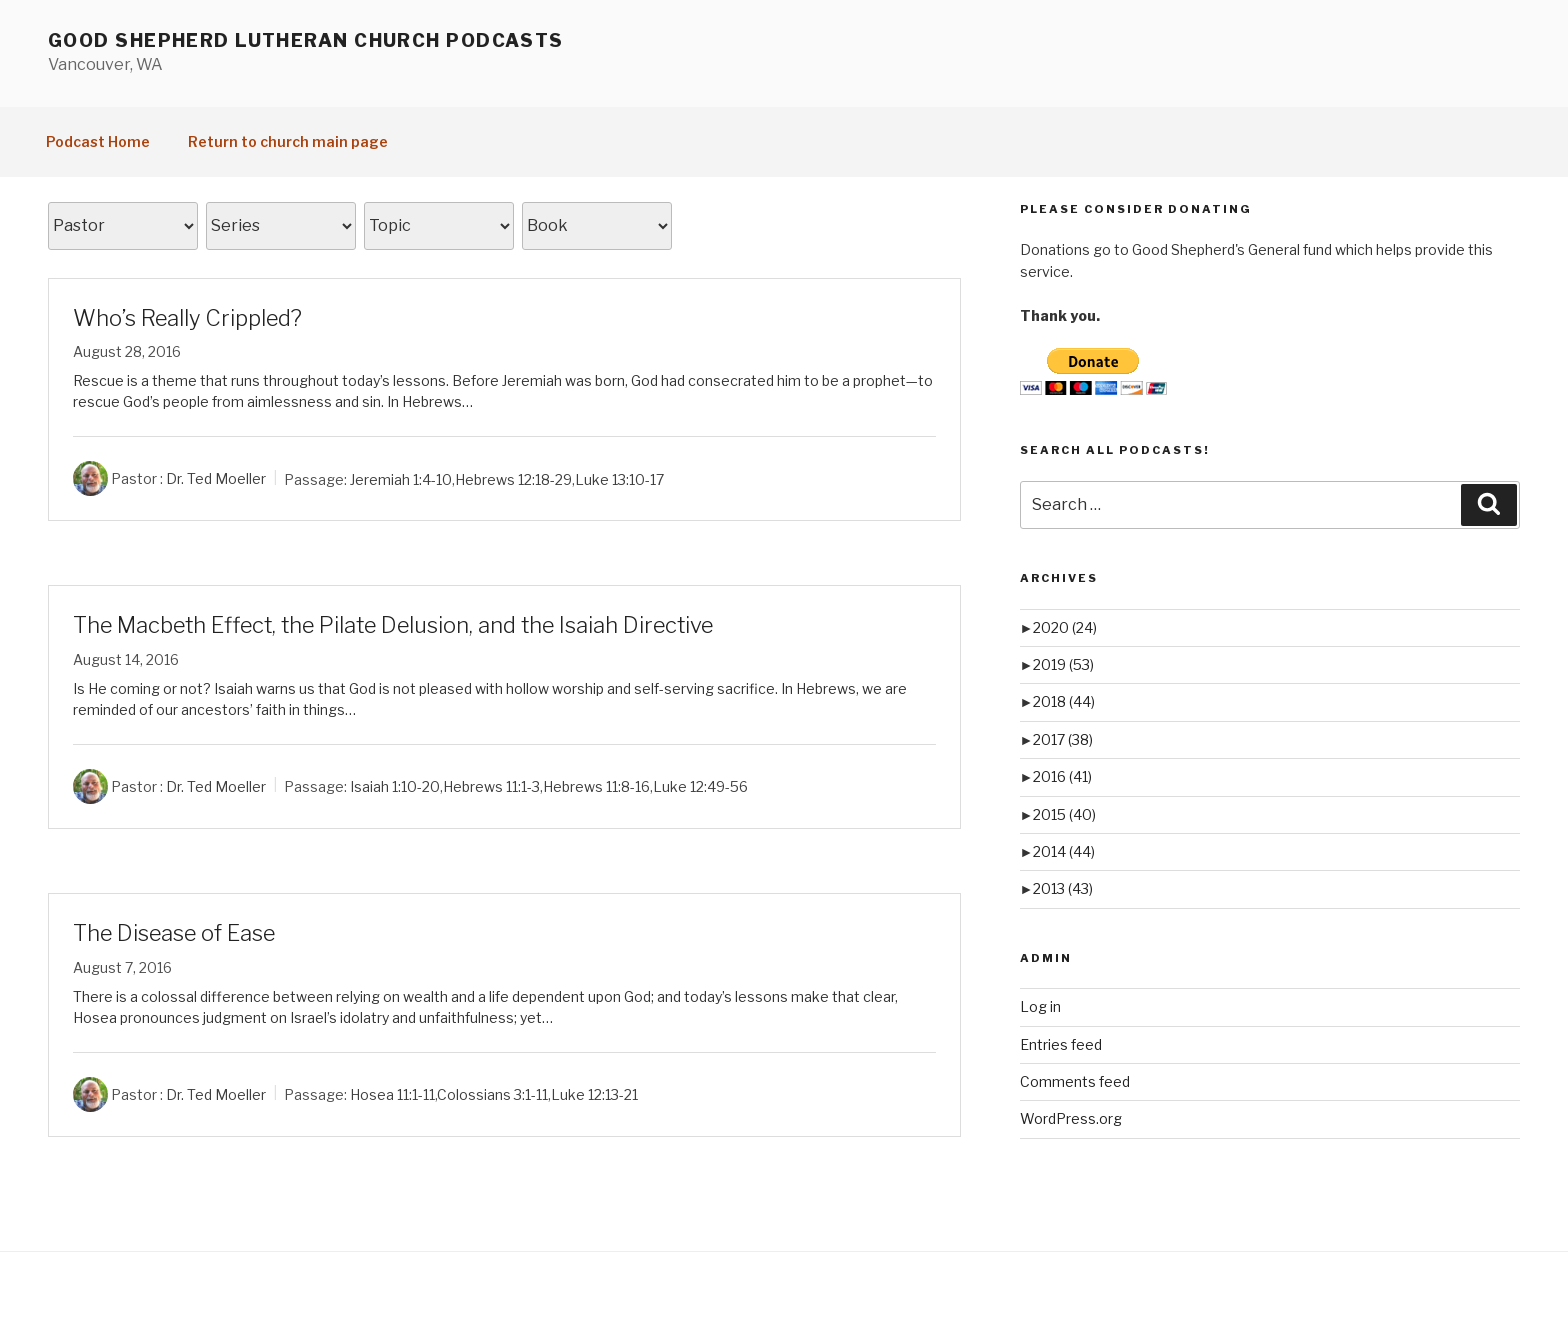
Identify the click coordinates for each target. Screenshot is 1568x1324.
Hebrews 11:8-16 (596, 786)
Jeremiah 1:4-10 (401, 478)
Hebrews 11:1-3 (491, 786)
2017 (1063, 739)
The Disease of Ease (174, 933)
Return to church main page (288, 141)
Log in (1040, 1006)
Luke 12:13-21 (594, 1094)
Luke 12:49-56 (700, 786)
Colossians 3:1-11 (492, 1094)
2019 (1063, 664)
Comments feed (1075, 1081)
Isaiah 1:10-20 (395, 786)
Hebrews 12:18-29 (513, 478)
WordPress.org (1071, 1118)
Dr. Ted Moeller (216, 478)
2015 (1064, 814)
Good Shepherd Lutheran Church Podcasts (306, 40)
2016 (1062, 776)
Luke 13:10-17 (619, 478)
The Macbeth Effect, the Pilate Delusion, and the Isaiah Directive (393, 625)
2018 (1064, 701)
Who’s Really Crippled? (187, 318)
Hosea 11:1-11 (392, 1094)
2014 (1064, 851)
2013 (1063, 888)
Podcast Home (98, 141)
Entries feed (1061, 1044)
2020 (1065, 627)
